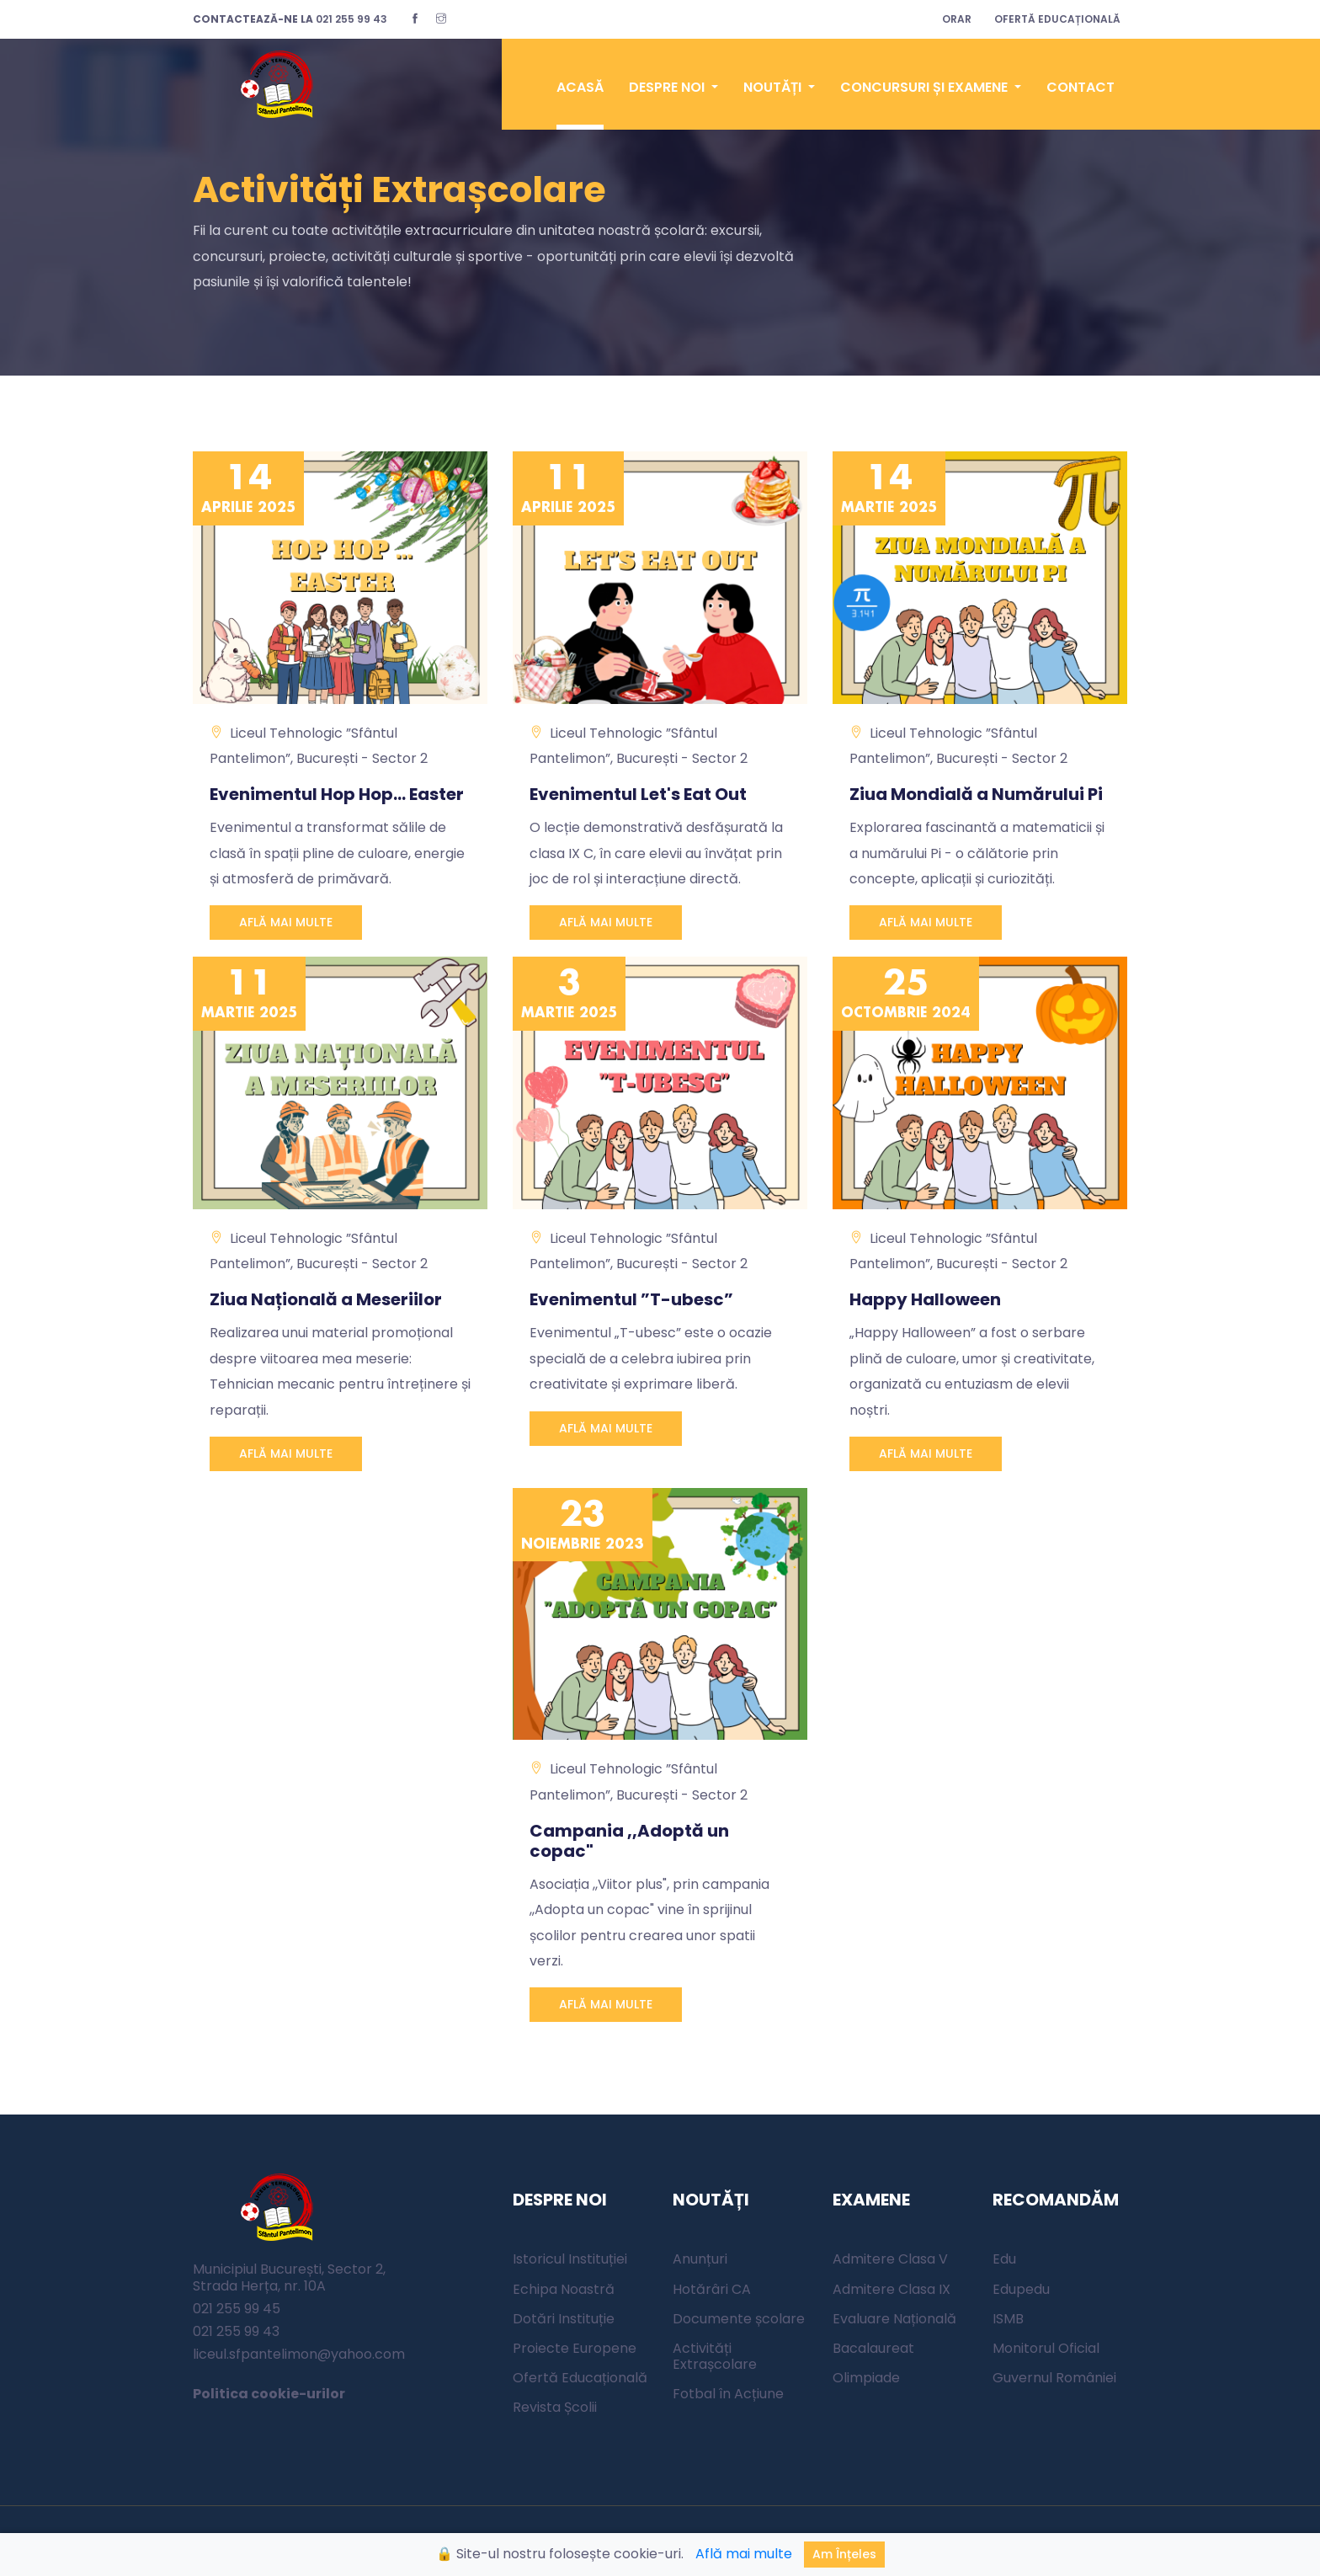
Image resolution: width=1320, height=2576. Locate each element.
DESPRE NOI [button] (668, 87)
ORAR (956, 19)
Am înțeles (844, 2554)
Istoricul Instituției (570, 2259)
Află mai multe (743, 2553)
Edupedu (1021, 2289)
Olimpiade (866, 2377)
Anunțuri (700, 2259)
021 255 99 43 (290, 19)
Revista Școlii (555, 2408)
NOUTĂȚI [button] (774, 87)
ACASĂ (580, 87)
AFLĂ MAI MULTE (286, 923)
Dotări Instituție (564, 2318)
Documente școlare (739, 2318)
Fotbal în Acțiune (728, 2394)
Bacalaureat (873, 2348)
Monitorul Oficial (1046, 2348)
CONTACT (1080, 87)
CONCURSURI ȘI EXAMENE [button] (925, 87)
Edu (1004, 2259)
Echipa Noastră (564, 2289)
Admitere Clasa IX (891, 2289)
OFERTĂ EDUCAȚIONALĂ (1057, 19)
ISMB (1008, 2318)
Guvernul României (1054, 2377)
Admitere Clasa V (890, 2259)
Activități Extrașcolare (715, 2356)
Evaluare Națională (894, 2318)
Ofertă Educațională (580, 2377)
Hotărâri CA (712, 2289)
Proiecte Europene (574, 2348)
